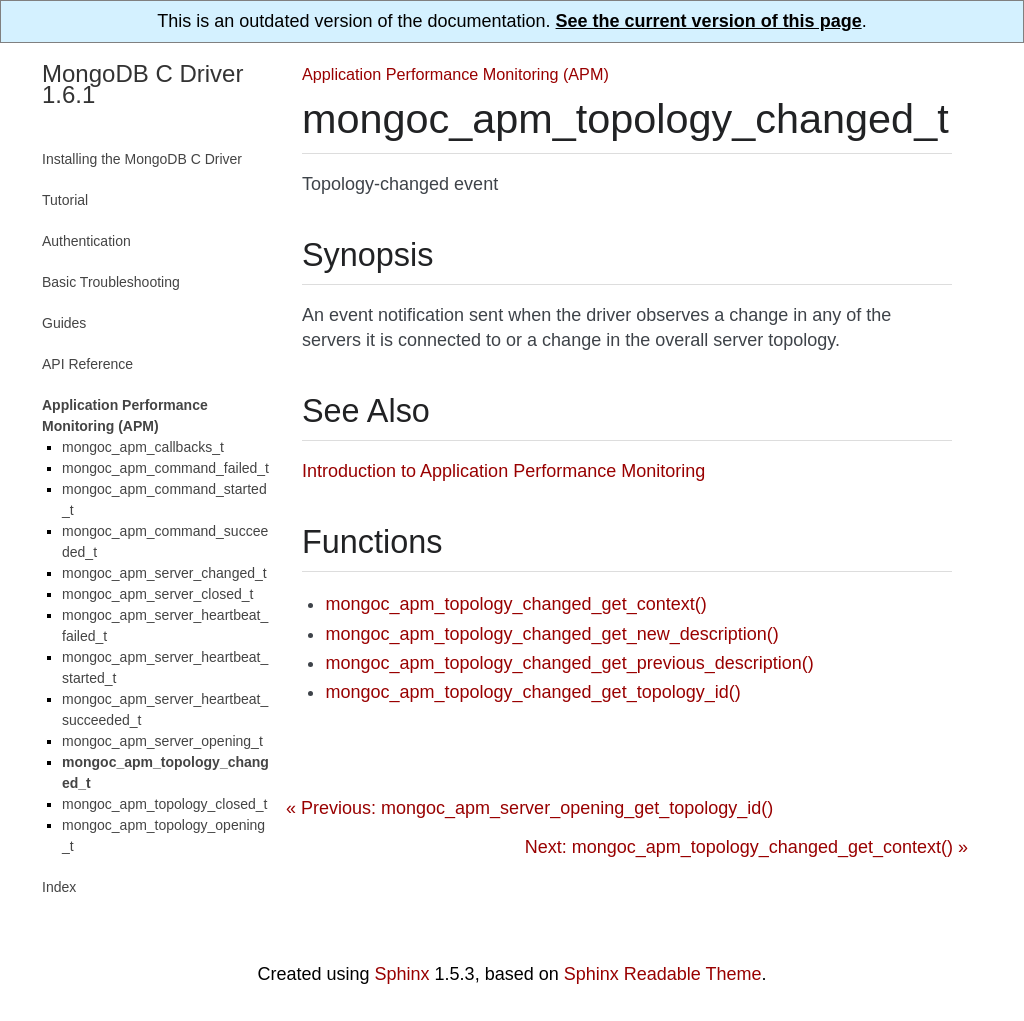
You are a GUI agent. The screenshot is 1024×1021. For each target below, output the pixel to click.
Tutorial (65, 200)
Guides (64, 323)
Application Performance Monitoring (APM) (455, 74)
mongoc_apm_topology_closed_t (164, 804)
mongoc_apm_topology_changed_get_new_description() (551, 634)
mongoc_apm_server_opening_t (162, 741)
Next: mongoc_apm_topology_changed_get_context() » (746, 847)
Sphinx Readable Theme (663, 974)
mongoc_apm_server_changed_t (164, 573)
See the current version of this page (709, 21)
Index (59, 887)
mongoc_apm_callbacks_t (143, 447)
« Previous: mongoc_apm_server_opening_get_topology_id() (529, 808)
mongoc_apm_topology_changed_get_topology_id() (532, 692)
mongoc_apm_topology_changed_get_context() (515, 604)
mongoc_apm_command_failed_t (165, 468)
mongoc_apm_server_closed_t (157, 594)
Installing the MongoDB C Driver (142, 159)
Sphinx (402, 974)
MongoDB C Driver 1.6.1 (142, 84)
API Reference (87, 364)
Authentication (86, 241)
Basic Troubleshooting (111, 282)
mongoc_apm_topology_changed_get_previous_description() (569, 663)
